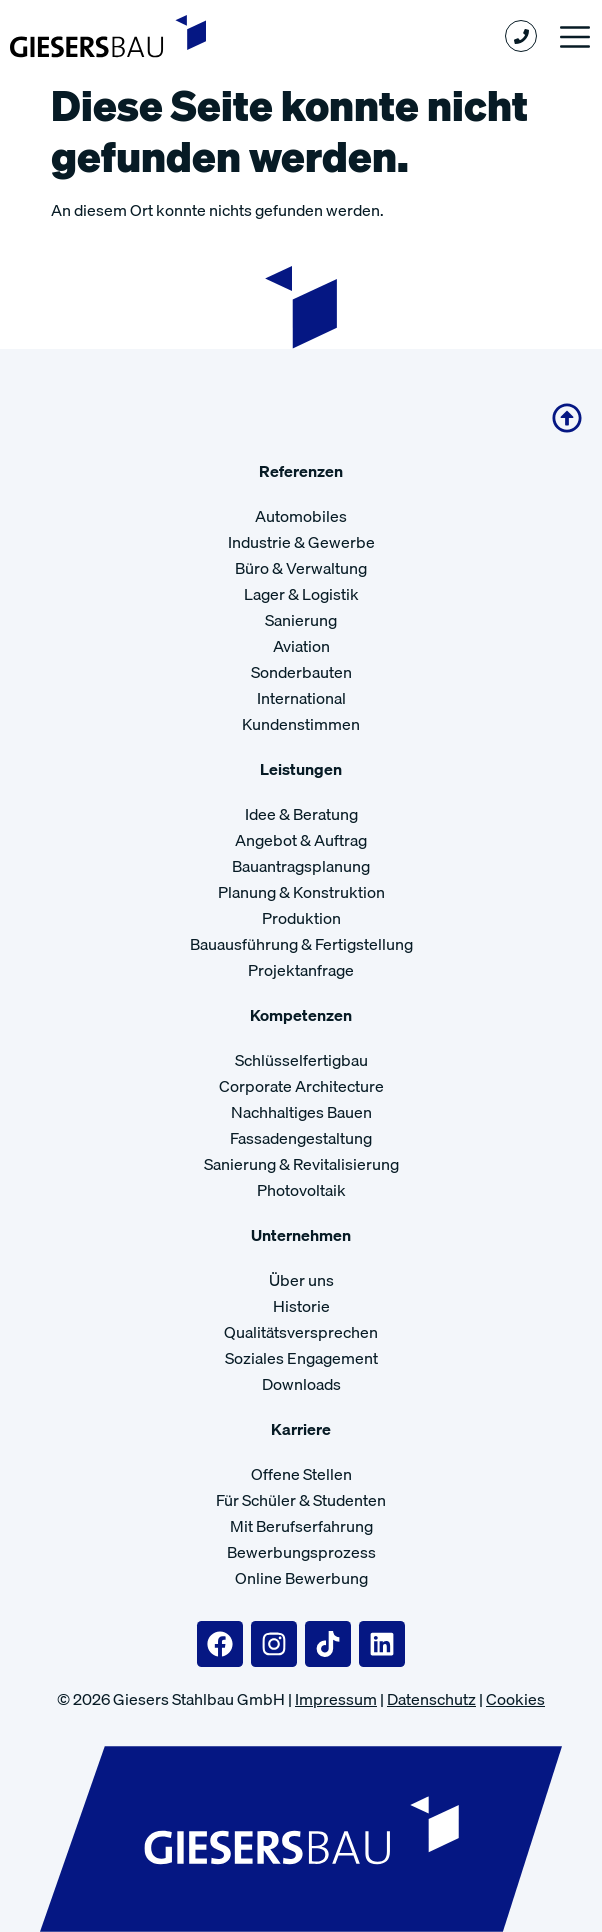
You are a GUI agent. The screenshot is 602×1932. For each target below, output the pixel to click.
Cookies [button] (515, 1699)
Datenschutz (431, 1699)
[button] (574, 36)
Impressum (336, 1699)
